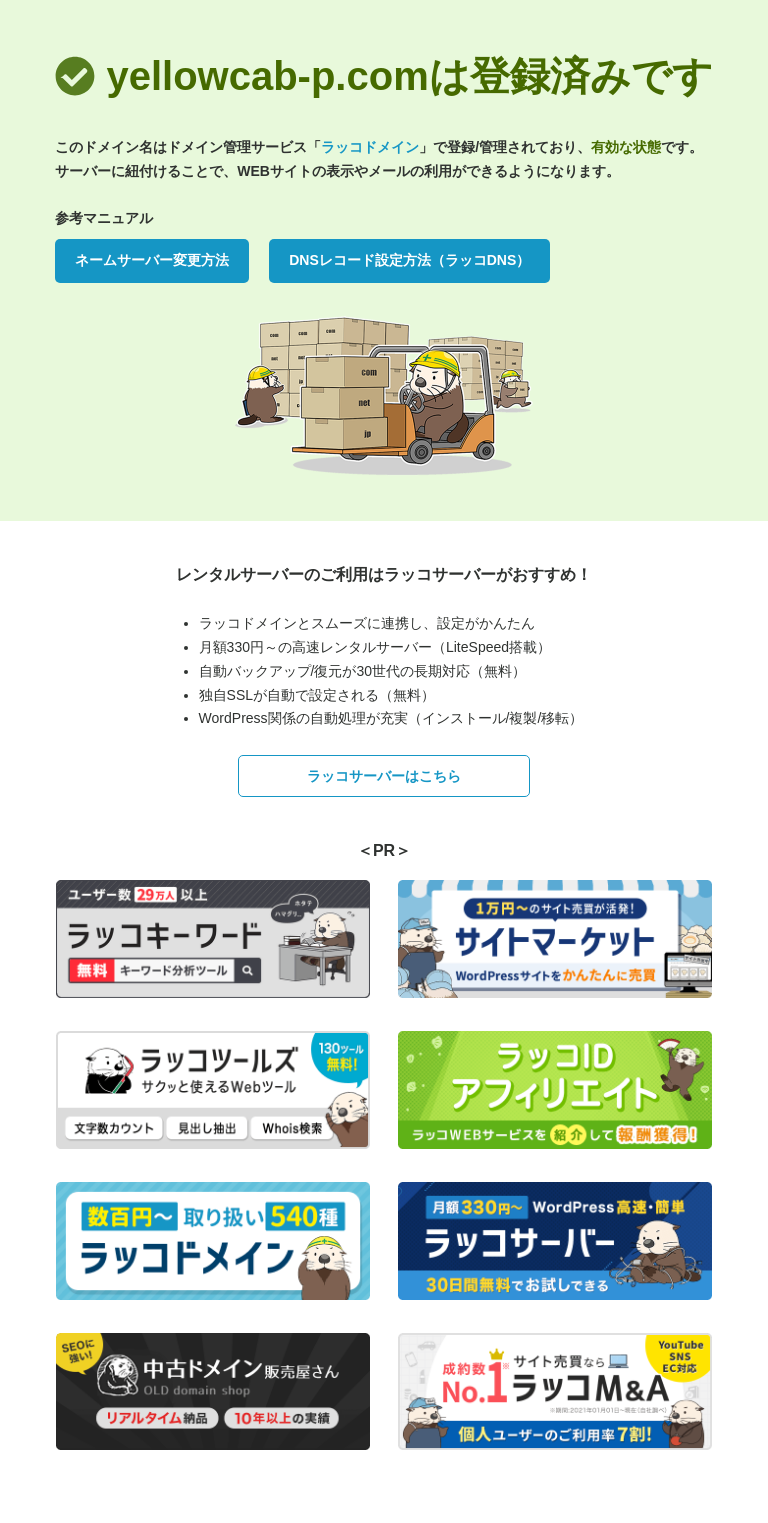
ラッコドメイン (370, 147)
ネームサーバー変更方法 (152, 260)
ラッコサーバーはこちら (384, 776)
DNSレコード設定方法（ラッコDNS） (409, 260)
